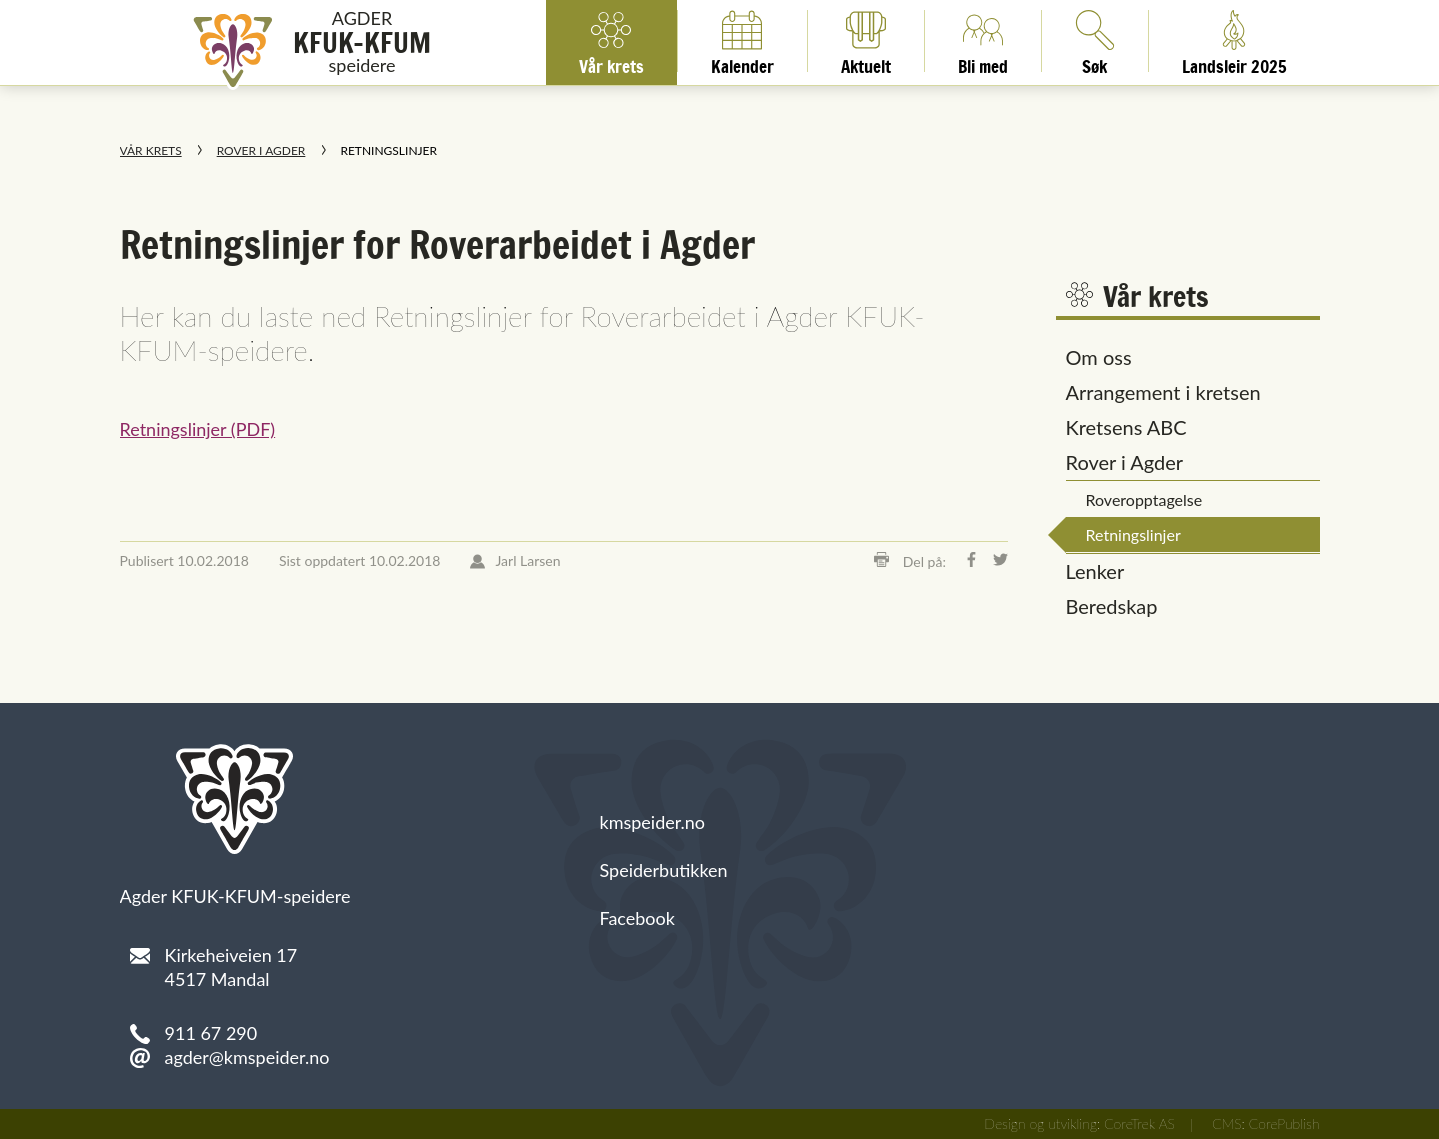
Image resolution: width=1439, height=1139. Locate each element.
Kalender (742, 41)
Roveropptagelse (1144, 499)
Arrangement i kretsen (1163, 392)
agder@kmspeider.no (247, 1057)
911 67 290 (211, 1033)
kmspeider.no (653, 822)
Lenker (1095, 571)
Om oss (1099, 357)
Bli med (983, 41)
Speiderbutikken (664, 870)
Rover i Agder (261, 150)
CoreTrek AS (1139, 1123)
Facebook (637, 918)
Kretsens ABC (1126, 427)
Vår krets (611, 41)
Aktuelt (866, 41)
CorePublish (1284, 1123)
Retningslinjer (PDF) (198, 429)
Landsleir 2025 (1234, 41)
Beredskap (1112, 606)
